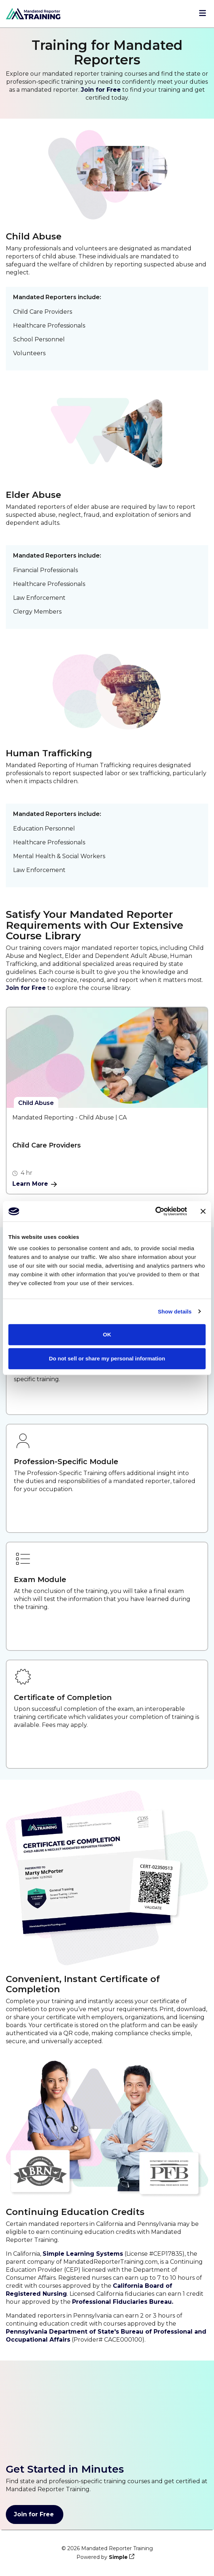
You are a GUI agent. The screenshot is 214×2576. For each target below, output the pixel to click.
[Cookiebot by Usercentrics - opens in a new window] (155, 1211)
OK (107, 1334)
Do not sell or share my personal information (107, 1358)
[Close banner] (203, 1211)
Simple (118, 2557)
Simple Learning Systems (83, 2253)
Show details (175, 1311)
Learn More (34, 1184)
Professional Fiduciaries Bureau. (122, 2301)
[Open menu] (202, 14)
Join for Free (101, 89)
